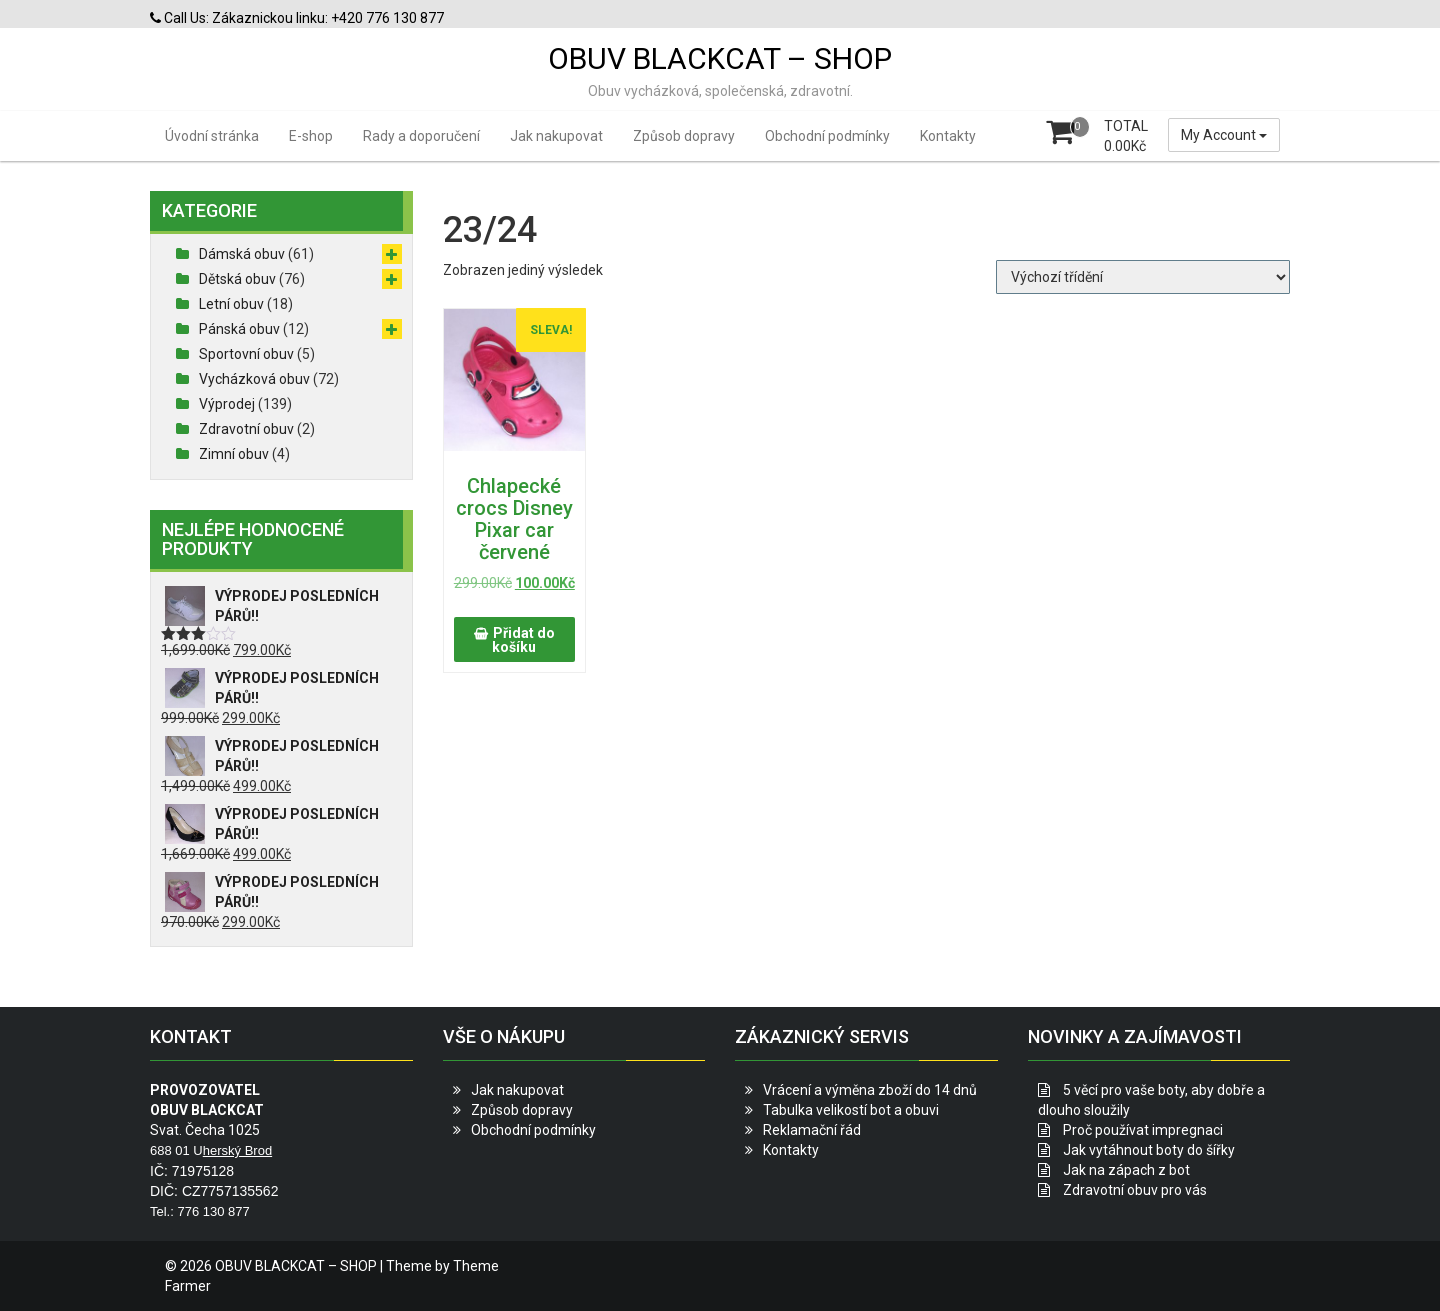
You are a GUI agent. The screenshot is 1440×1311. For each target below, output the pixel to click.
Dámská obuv (242, 254)
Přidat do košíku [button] (523, 640)
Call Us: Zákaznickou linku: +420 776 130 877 (297, 18)
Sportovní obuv (246, 354)
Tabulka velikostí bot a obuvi (851, 1110)
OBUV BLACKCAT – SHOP (720, 58)
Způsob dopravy (684, 136)
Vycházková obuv (254, 379)
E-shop (311, 136)
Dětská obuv (237, 279)
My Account (1224, 135)
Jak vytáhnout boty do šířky (1149, 1150)
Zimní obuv (234, 454)
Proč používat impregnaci (1143, 1130)
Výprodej (227, 404)
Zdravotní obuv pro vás (1135, 1190)
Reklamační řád (812, 1130)
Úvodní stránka (212, 136)
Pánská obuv (239, 329)
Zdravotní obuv (246, 429)
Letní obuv (231, 304)
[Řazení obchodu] (1143, 277)
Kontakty (948, 136)
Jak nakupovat (556, 136)
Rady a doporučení (421, 136)
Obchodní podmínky (827, 136)
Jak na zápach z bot (1126, 1170)
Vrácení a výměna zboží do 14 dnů (870, 1090)
